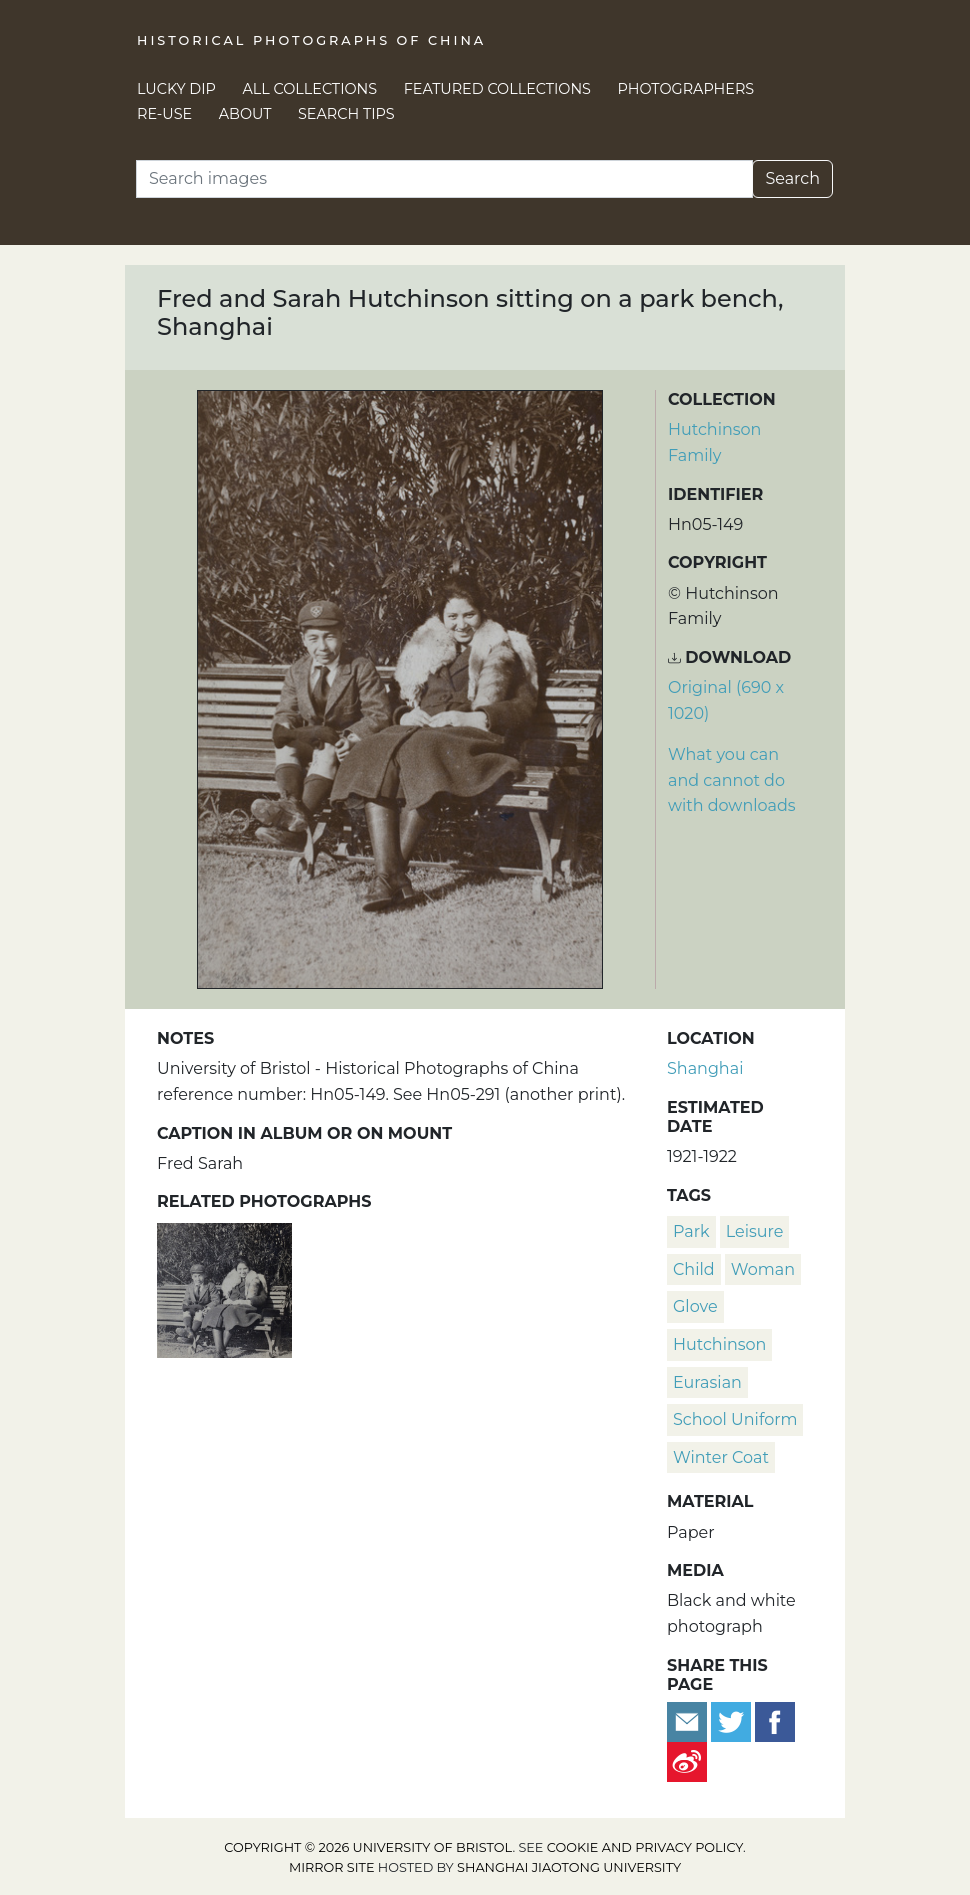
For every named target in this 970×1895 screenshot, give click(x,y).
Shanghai (705, 1068)
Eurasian (707, 1382)
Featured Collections (497, 89)
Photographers (686, 89)
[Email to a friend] (689, 1720)
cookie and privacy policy (645, 1847)
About (245, 114)
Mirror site (332, 1867)
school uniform (735, 1419)
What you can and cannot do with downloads (732, 780)
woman (763, 1269)
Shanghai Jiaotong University (569, 1867)
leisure (755, 1231)
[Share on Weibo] (687, 1760)
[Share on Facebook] (775, 1720)
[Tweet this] (733, 1720)
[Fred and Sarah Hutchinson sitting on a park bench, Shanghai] (224, 1287)
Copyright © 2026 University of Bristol (368, 1847)
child (694, 1269)
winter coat (721, 1457)
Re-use (164, 114)
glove (695, 1306)
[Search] (444, 179)
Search (792, 178)
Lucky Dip (176, 89)
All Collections (310, 89)
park (691, 1231)
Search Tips (346, 114)
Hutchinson (719, 1344)
